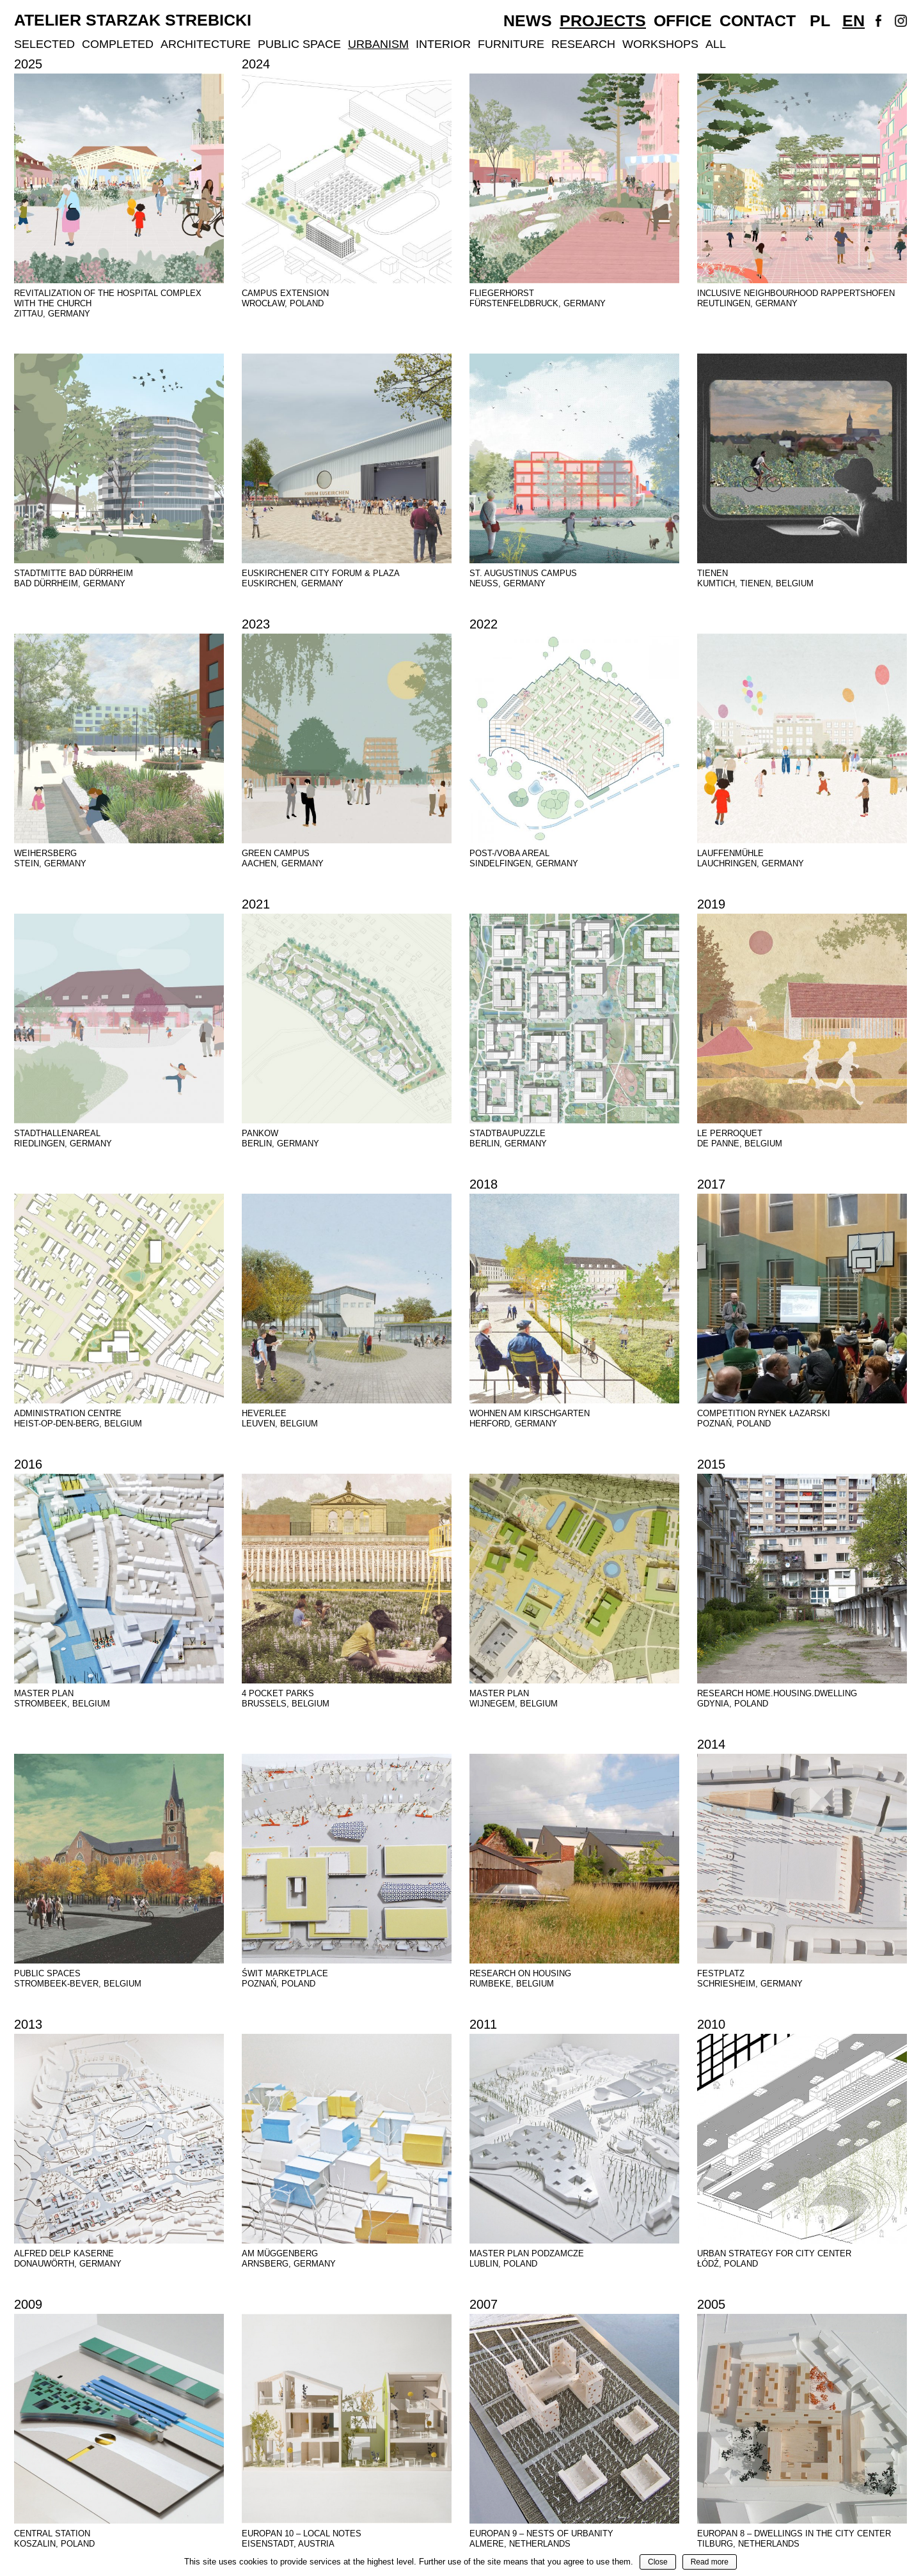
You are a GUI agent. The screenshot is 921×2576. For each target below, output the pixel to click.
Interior (443, 44)
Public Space (299, 44)
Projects (603, 20)
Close (658, 2561)
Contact (758, 20)
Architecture (206, 44)
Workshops (660, 44)
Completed (118, 44)
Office (683, 20)
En (853, 20)
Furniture (511, 44)
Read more (709, 2561)
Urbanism (378, 44)
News (527, 20)
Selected (44, 44)
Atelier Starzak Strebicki (132, 20)
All (715, 44)
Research (583, 44)
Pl (820, 20)
